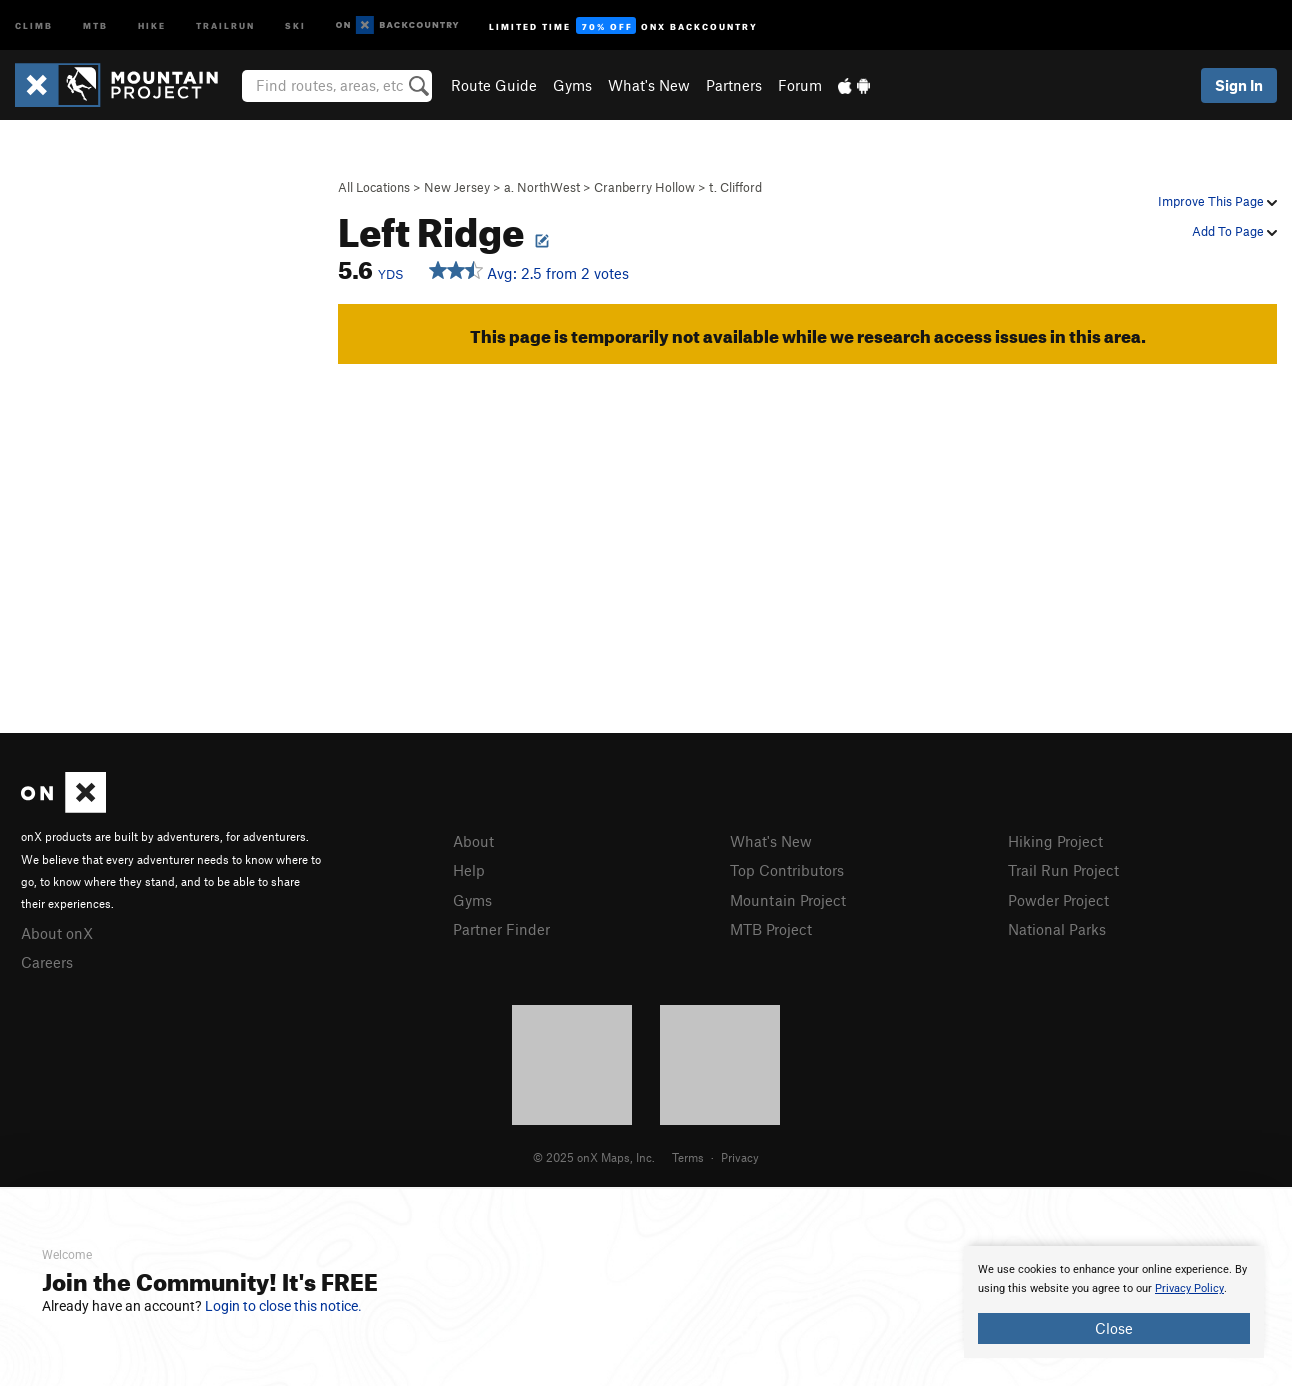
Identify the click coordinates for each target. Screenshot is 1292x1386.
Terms (688, 1157)
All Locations (374, 187)
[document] (1114, 1302)
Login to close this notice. (283, 1306)
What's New (649, 85)
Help (469, 870)
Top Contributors (787, 870)
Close (1114, 1328)
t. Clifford (735, 187)
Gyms (572, 85)
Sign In (1239, 85)
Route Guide (494, 85)
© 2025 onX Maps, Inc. (594, 1157)
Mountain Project (788, 900)
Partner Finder (501, 929)
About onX (57, 933)
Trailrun (225, 24)
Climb (34, 24)
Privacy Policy (1189, 1288)
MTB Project (771, 929)
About (473, 841)
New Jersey (457, 187)
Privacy (740, 1157)
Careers (47, 962)
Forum (800, 85)
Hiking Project (1055, 841)
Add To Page (1234, 231)
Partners (734, 85)
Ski (295, 24)
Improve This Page (1217, 201)
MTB (95, 24)
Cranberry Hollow (644, 187)
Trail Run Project (1063, 870)
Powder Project (1058, 900)
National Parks (1057, 929)
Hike (152, 24)
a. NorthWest (542, 187)
